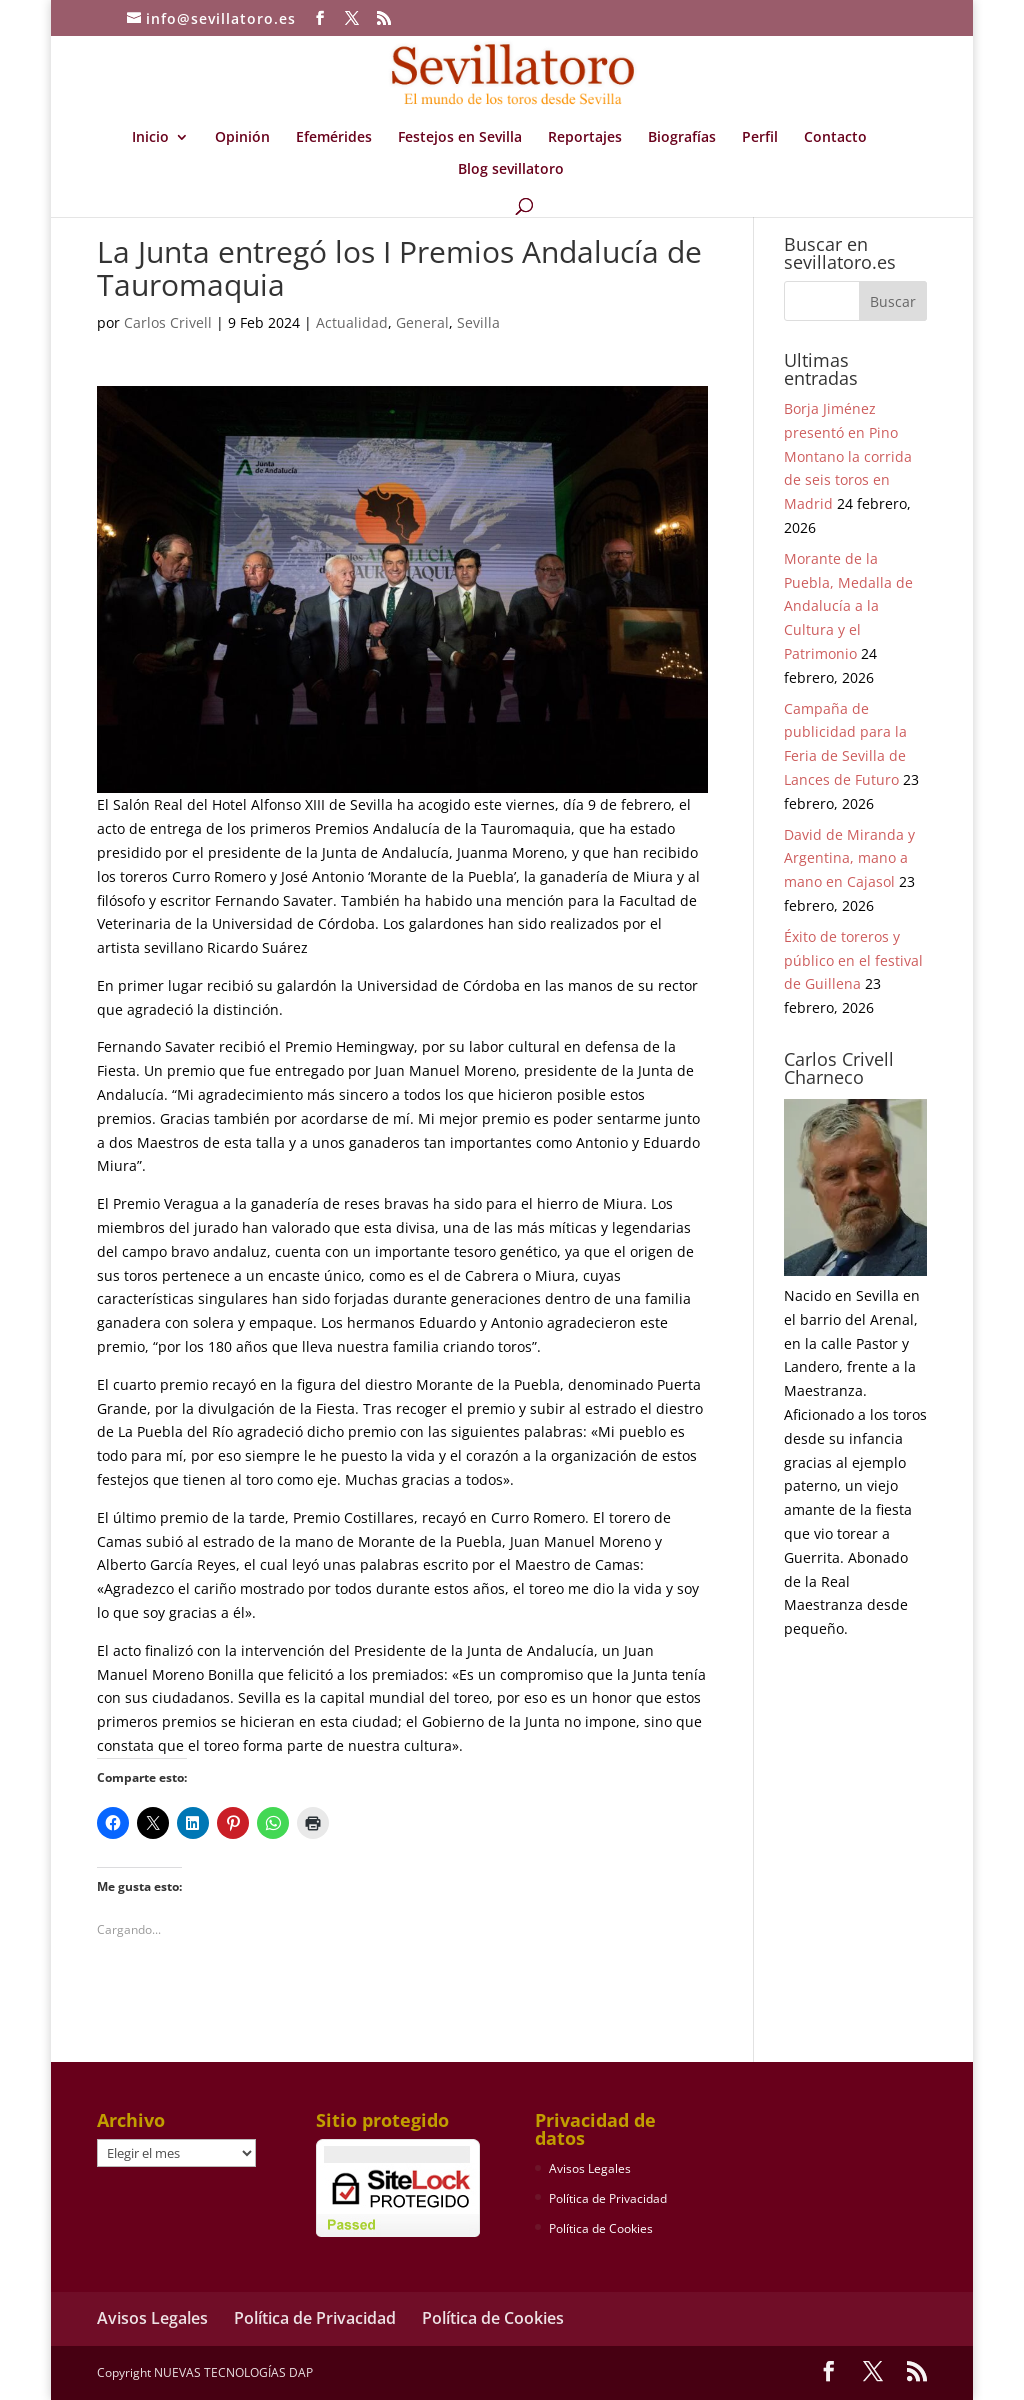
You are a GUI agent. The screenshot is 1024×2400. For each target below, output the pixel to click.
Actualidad (352, 322)
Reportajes (585, 138)
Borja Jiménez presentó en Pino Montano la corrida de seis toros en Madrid (848, 456)
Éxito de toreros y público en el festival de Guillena (853, 960)
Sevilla (478, 322)
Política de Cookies (601, 2228)
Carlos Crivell (168, 322)
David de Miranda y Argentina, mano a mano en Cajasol (849, 858)
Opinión (242, 138)
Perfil (760, 138)
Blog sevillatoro (511, 170)
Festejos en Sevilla (460, 138)
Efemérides (334, 138)
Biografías (682, 138)
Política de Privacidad (608, 2198)
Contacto (835, 138)
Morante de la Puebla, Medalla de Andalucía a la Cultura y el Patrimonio (848, 606)
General (422, 322)
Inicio (150, 138)
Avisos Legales (590, 2168)
